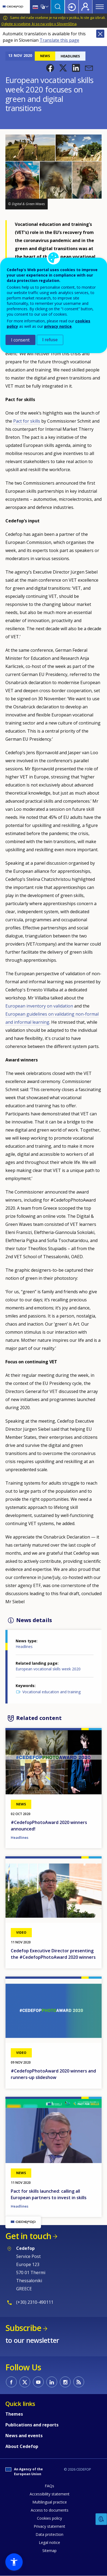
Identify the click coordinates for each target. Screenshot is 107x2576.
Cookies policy (49, 2518)
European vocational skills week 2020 (48, 1668)
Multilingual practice (49, 2502)
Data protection (49, 2534)
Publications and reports (31, 2425)
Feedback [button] (101, 2519)
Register (85, 6)
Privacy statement (49, 2526)
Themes (14, 2414)
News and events (24, 2436)
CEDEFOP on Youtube (38, 2382)
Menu (100, 7)
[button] (50, 68)
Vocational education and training (51, 1691)
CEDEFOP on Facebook (11, 2382)
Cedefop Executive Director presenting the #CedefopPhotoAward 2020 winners (53, 1954)
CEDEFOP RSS (78, 2382)
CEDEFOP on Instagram (65, 2382)
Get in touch (28, 2236)
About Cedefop (21, 2446)
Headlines (24, 1646)
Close (100, 34)
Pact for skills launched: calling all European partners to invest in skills (49, 2194)
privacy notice (58, 326)
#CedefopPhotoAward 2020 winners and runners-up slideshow (53, 2074)
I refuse (50, 339)
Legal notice (49, 2542)
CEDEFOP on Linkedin (51, 2382)
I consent (20, 340)
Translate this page (59, 40)
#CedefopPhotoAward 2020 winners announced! (49, 1825)
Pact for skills (26, 421)
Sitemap (49, 2550)
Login (71, 6)
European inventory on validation (39, 1006)
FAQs (49, 2485)
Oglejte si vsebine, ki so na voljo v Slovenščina (39, 23)
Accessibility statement (50, 2493)
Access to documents (49, 2510)
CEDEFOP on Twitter (24, 2382)
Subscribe (23, 2327)
